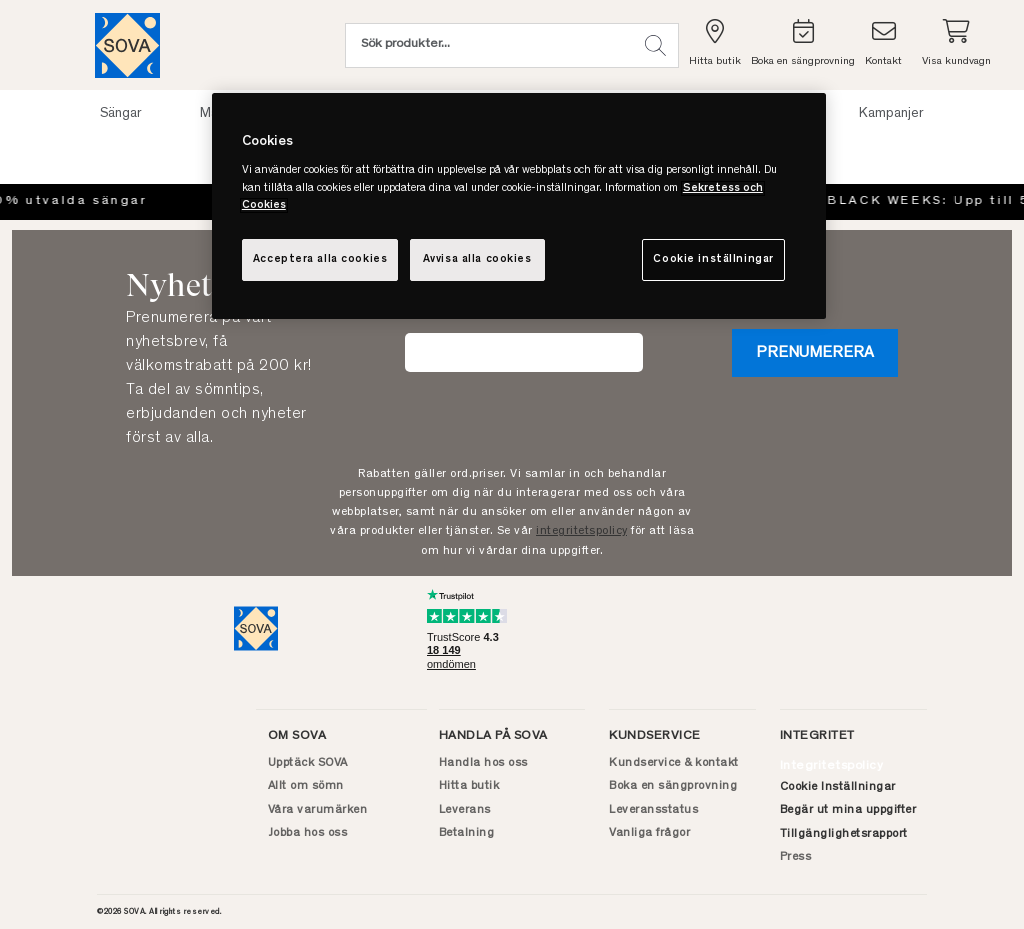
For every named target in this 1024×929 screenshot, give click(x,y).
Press (796, 857)
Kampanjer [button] (891, 114)
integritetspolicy (582, 531)
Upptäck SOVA (308, 763)
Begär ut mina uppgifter (848, 810)
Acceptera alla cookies (320, 259)
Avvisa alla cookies (477, 259)
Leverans (465, 810)
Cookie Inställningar (838, 787)
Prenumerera (815, 353)
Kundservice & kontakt (674, 763)
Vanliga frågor (649, 833)
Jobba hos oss (308, 833)
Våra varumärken (318, 810)
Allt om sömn (306, 786)
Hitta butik (469, 786)
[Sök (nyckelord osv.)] (488, 45)
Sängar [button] (121, 114)
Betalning (467, 833)
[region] (519, 206)
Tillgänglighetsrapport (844, 834)
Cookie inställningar (713, 259)
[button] (655, 45)
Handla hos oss (483, 763)
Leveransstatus (653, 810)
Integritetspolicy (832, 766)
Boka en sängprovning (673, 786)
